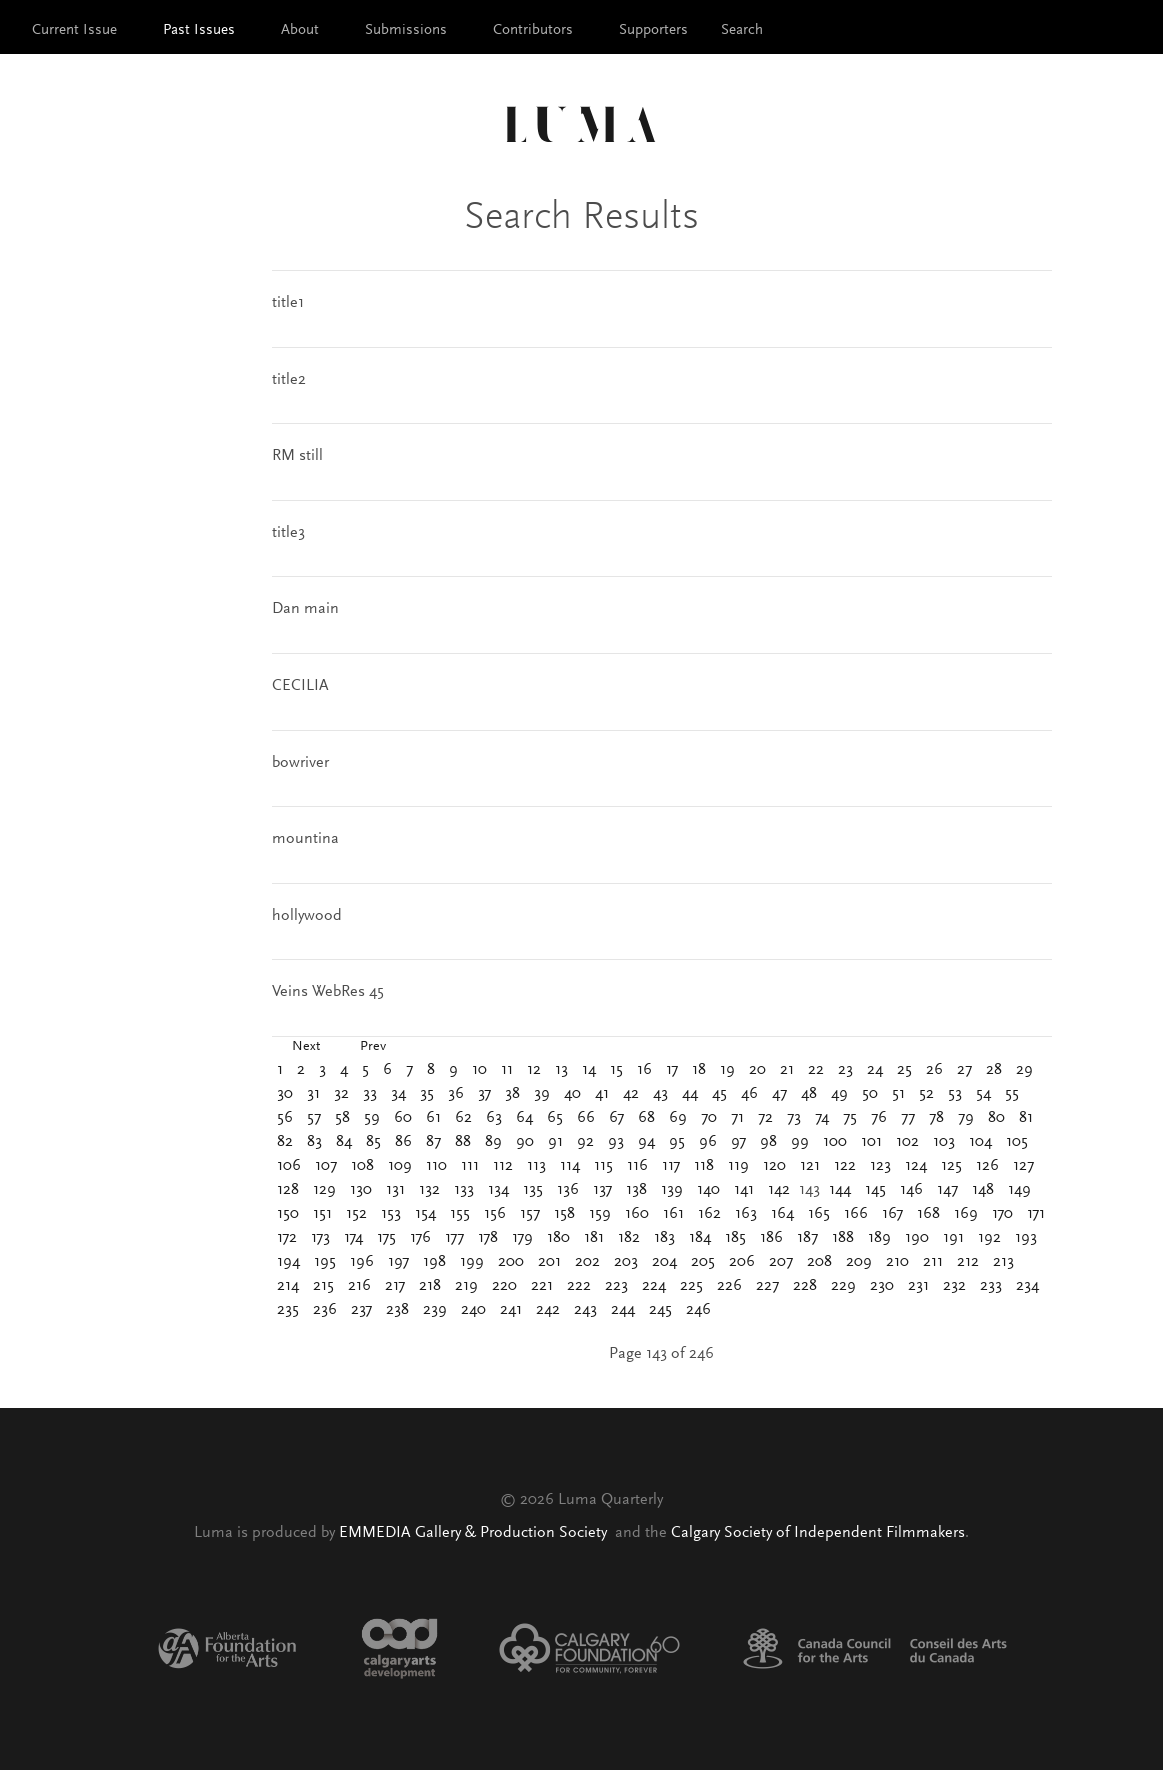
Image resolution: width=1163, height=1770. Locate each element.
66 (586, 1118)
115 (603, 1166)
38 (512, 1094)
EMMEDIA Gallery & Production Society (475, 1533)
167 (892, 1214)
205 (703, 1262)
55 (1012, 1094)
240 (473, 1310)
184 (700, 1238)
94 (646, 1142)
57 (314, 1118)
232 (954, 1286)
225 (691, 1286)
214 (288, 1286)
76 (879, 1118)
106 (289, 1166)
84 (344, 1142)
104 (980, 1142)
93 (616, 1142)
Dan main (305, 609)
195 (325, 1262)
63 (494, 1118)
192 (989, 1238)
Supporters (653, 30)
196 (362, 1262)
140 (708, 1190)
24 (875, 1070)
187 (807, 1238)
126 (987, 1166)
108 (362, 1166)
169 (966, 1214)
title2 (289, 380)
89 (493, 1142)
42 (631, 1094)
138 (636, 1190)
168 (928, 1214)
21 (787, 1070)
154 (425, 1214)
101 (871, 1142)
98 (768, 1142)
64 (524, 1118)
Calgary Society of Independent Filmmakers (818, 1533)
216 (359, 1286)
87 (433, 1142)
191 (953, 1238)
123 (880, 1166)
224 (654, 1286)
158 (564, 1214)
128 (288, 1190)
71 (737, 1118)
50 (870, 1094)
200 (511, 1262)
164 (782, 1214)
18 (699, 1070)
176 (420, 1238)
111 (470, 1166)
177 (454, 1238)
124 (916, 1166)
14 (589, 1070)
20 (757, 1070)
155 (460, 1214)
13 (561, 1070)
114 (570, 1166)
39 (542, 1094)
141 (744, 1190)
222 (579, 1286)
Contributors (533, 30)
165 (819, 1214)
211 (933, 1262)
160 (637, 1214)
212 (968, 1262)
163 (746, 1214)
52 (926, 1094)
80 (996, 1118)
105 (1017, 1142)
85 (373, 1142)
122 (845, 1166)
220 (504, 1286)
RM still (297, 456)
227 (767, 1286)
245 (660, 1310)
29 (1024, 1070)
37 (484, 1094)
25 (904, 1070)
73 (794, 1118)
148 (983, 1190)
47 (779, 1094)
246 (698, 1310)
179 (522, 1238)
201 (549, 1262)
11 (507, 1070)
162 (709, 1214)
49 (839, 1094)
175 (386, 1238)
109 (400, 1166)
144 (840, 1190)
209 (859, 1262)
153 (391, 1214)
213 (1003, 1262)
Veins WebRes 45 (328, 992)
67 (616, 1118)
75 (850, 1118)
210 (897, 1262)
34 (398, 1094)
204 (664, 1262)
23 (845, 1070)
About (300, 30)
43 (660, 1094)
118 (704, 1166)
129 (324, 1190)
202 (587, 1262)
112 (503, 1166)
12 (534, 1070)
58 (342, 1118)
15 (616, 1070)
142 (779, 1190)
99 (800, 1142)
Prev (373, 1047)
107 (326, 1166)
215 (323, 1286)
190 (917, 1238)
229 (843, 1286)
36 (456, 1094)
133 (464, 1190)
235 (288, 1310)
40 (572, 1094)
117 (671, 1166)
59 (372, 1118)
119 (738, 1166)
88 (463, 1142)
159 (600, 1214)
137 (602, 1190)
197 (398, 1262)
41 (602, 1094)
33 (370, 1094)
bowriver (300, 763)
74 (822, 1118)
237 (361, 1310)
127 (1023, 1166)
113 (536, 1166)
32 (341, 1094)
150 (288, 1214)
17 (672, 1070)
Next (306, 1047)
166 (856, 1214)
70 (709, 1118)
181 (594, 1238)
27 (964, 1070)
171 (1036, 1214)
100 (835, 1142)
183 (664, 1238)
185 (735, 1238)
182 (629, 1238)
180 (558, 1238)
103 (944, 1142)
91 (555, 1142)
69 (678, 1118)
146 (911, 1190)
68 (646, 1118)
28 (994, 1070)
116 (637, 1166)
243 (585, 1310)
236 (325, 1310)
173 (320, 1238)
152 (356, 1214)
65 (555, 1118)
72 (765, 1118)
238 (397, 1310)
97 (738, 1142)
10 (479, 1070)
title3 (288, 533)
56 (285, 1118)
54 (983, 1094)
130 (361, 1190)
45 (719, 1094)
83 (314, 1142)
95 (677, 1142)
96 (708, 1142)
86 (403, 1142)
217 (395, 1286)
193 (1026, 1238)
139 (672, 1190)
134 (498, 1190)
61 (433, 1118)
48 (809, 1094)
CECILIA (300, 686)
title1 (288, 303)
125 (951, 1166)
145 (875, 1190)
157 (530, 1214)
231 (918, 1286)
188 (843, 1238)
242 (548, 1310)
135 (533, 1190)
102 (907, 1142)
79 (966, 1118)
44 (690, 1094)
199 (472, 1262)
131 (395, 1190)
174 (353, 1238)
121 (810, 1166)
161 (673, 1214)
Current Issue (74, 30)
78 (936, 1118)
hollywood (307, 916)
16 (644, 1070)
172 (287, 1238)
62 (463, 1118)
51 (898, 1094)
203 (626, 1262)
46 (749, 1094)
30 (285, 1094)
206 (742, 1262)
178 (488, 1238)
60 (403, 1118)
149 (1019, 1190)
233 (991, 1286)
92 (585, 1142)
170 (1002, 1214)
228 (805, 1286)
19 (727, 1070)
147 (947, 1190)
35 (427, 1094)
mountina (305, 839)
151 (322, 1214)
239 (435, 1310)
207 (781, 1262)
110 (436, 1166)
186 (771, 1238)
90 (525, 1142)
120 (774, 1166)
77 (908, 1118)
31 (313, 1094)
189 (879, 1238)
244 (623, 1310)
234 (1027, 1286)
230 (882, 1286)
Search (742, 30)
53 (955, 1094)
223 (616, 1286)
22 (816, 1070)
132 (429, 1190)
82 (285, 1142)
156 (495, 1214)
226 (729, 1286)
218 (430, 1286)
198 (434, 1262)
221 (542, 1286)
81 (1026, 1118)
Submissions (406, 30)
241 (511, 1310)
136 (568, 1190)
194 (288, 1262)
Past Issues (199, 30)
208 (819, 1262)
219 (466, 1286)
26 (934, 1070)
